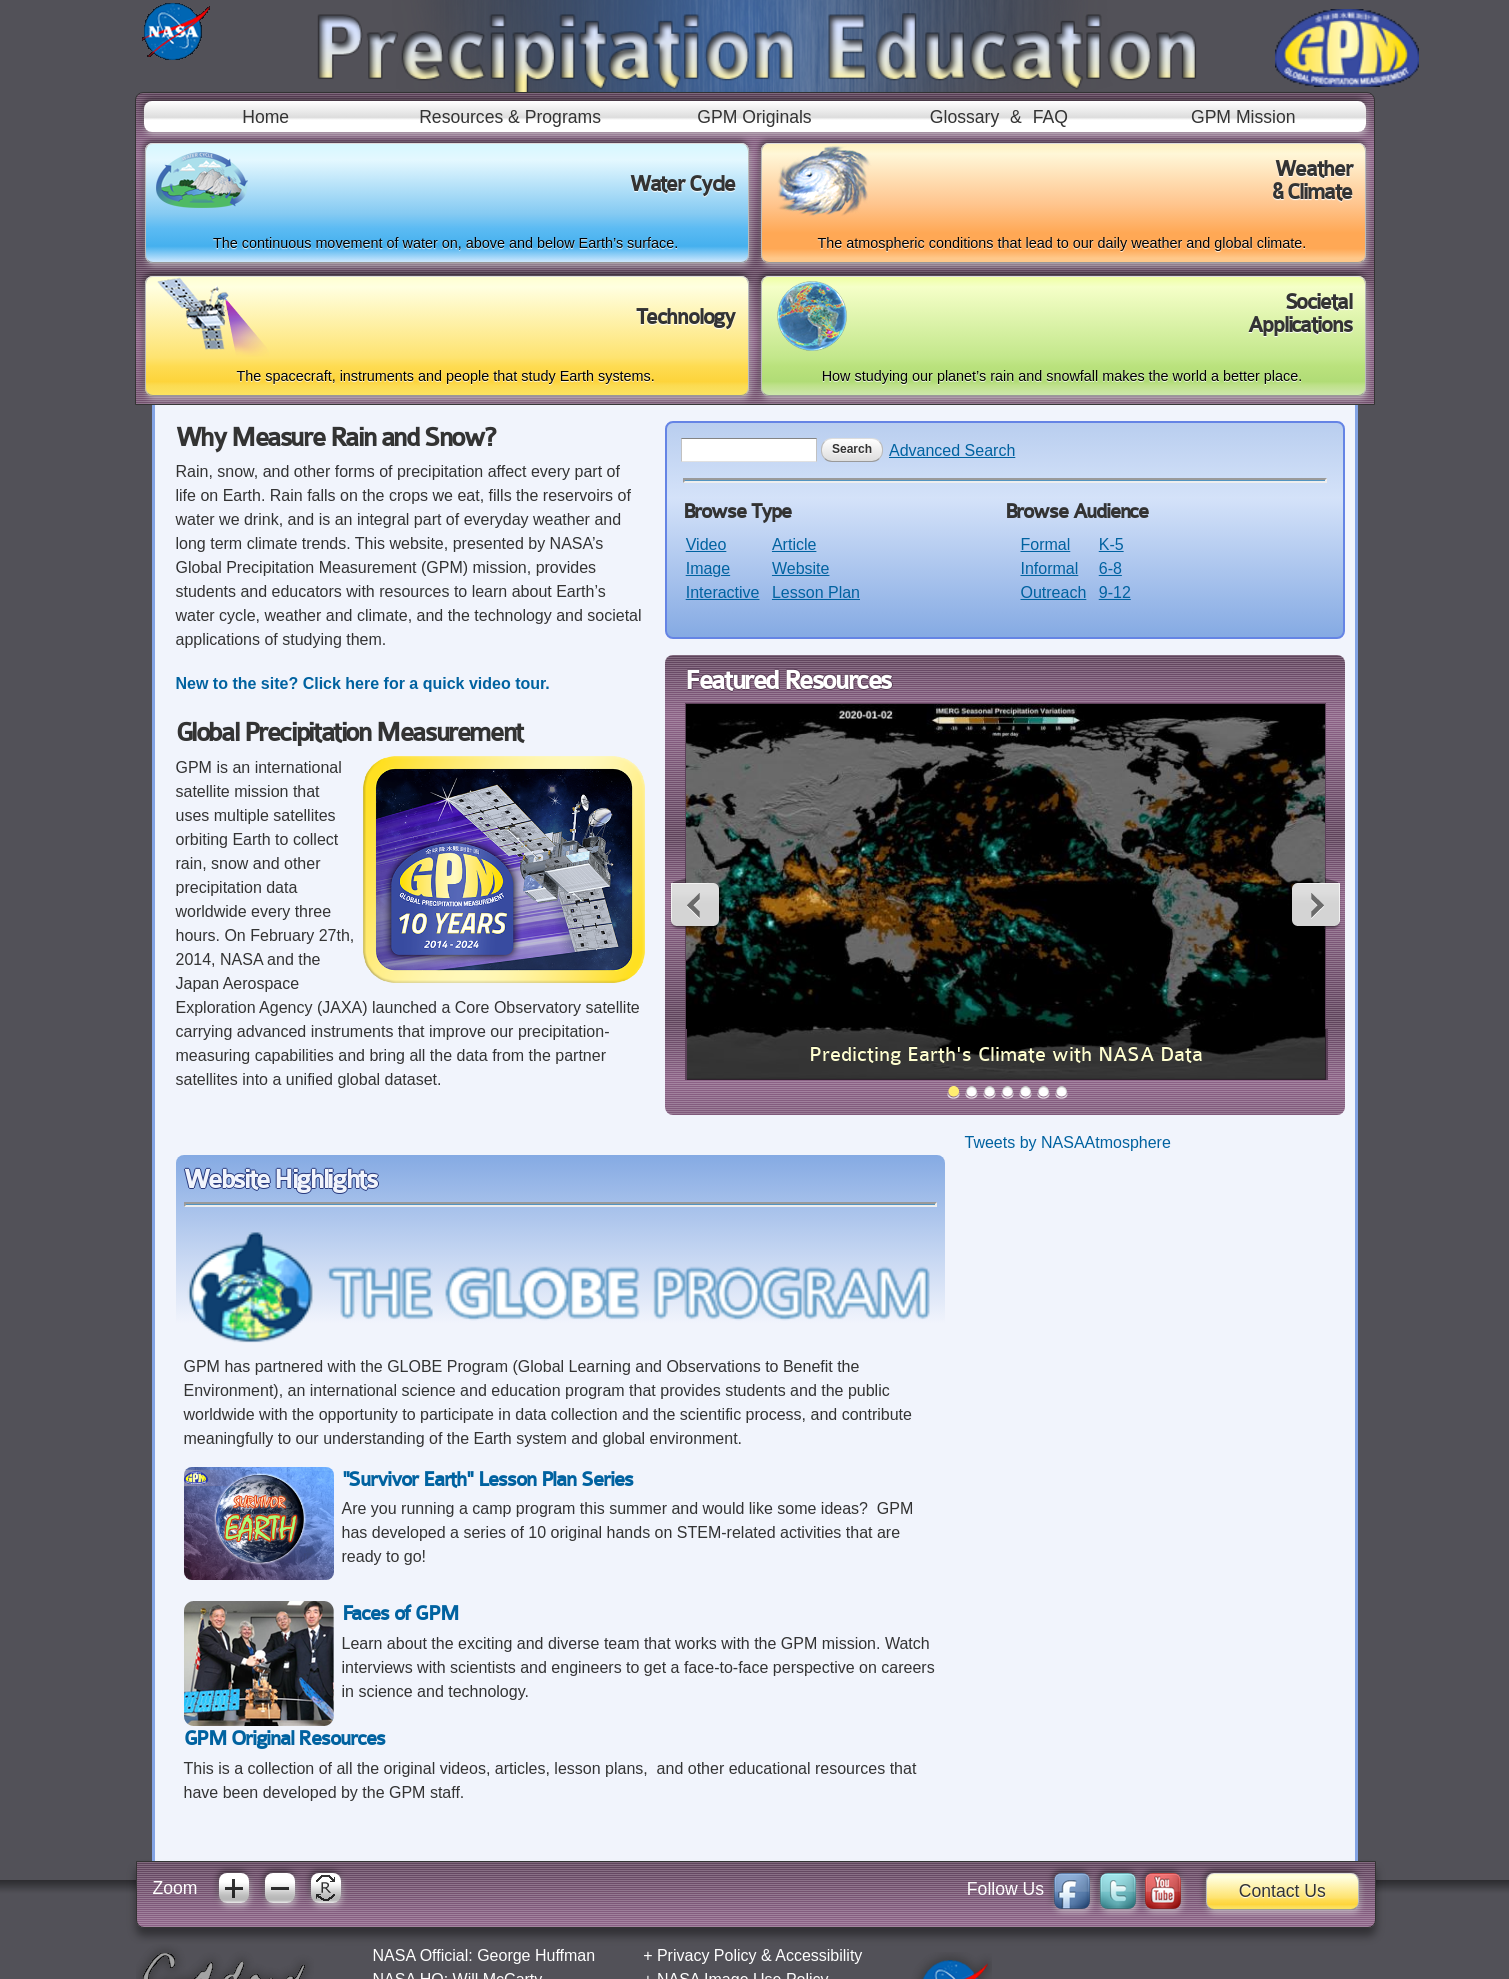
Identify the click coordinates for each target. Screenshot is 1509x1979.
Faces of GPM (400, 1613)
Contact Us (1282, 1891)
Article (794, 544)
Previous (696, 904)
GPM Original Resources (284, 1738)
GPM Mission (1243, 117)
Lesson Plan (816, 592)
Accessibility (818, 1955)
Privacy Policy (707, 1955)
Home (265, 117)
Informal (1050, 568)
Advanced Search (952, 450)
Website (801, 568)
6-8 (1110, 568)
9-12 (1115, 592)
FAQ (1050, 117)
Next (1315, 904)
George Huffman (536, 1955)
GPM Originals (754, 117)
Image (708, 568)
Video (706, 544)
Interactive (723, 592)
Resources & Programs (510, 117)
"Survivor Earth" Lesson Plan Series (487, 1479)
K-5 (1111, 544)
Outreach (1054, 592)
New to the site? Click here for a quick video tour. (365, 683)
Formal (1046, 544)
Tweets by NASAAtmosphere (1068, 1142)
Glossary (964, 117)
